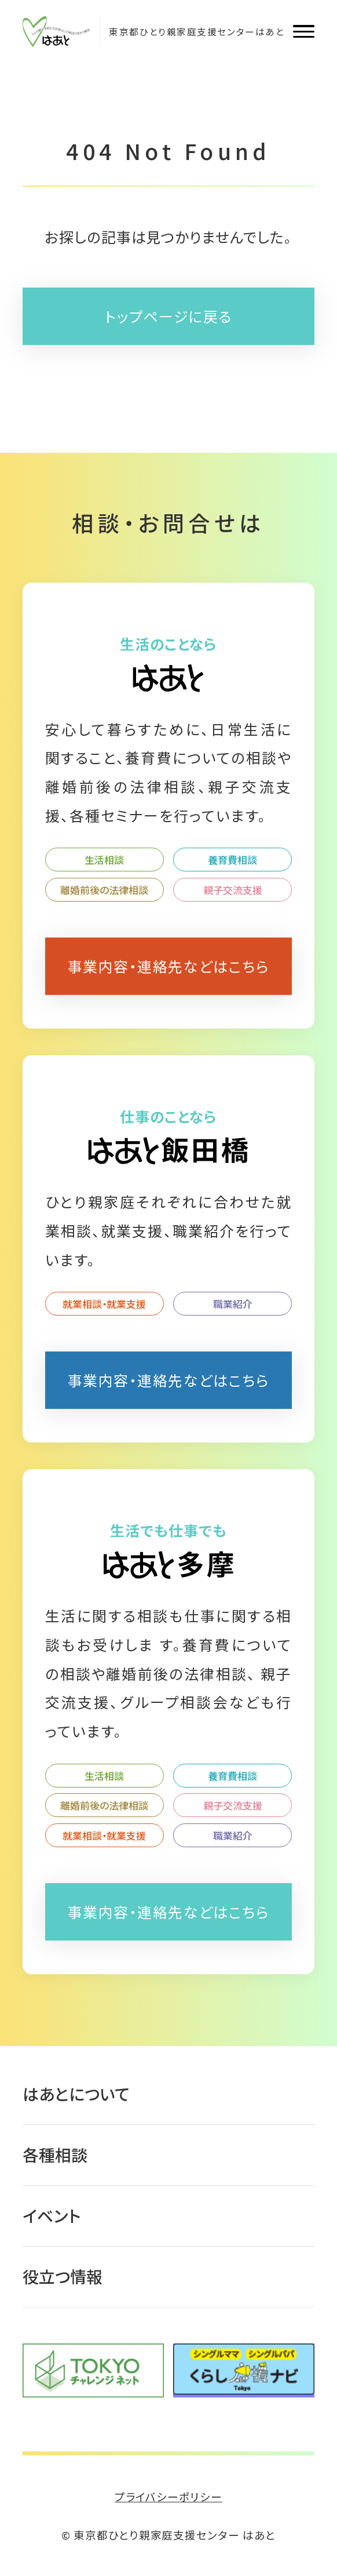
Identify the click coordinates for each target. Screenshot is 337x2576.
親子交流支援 (232, 889)
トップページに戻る (168, 316)
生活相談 (104, 859)
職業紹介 (232, 1303)
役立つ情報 (62, 2276)
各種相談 (55, 2154)
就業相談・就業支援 (104, 1303)
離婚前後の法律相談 (104, 889)
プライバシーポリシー (168, 2496)
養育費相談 (232, 859)
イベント (52, 2215)
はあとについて (76, 2093)
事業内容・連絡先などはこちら (169, 965)
